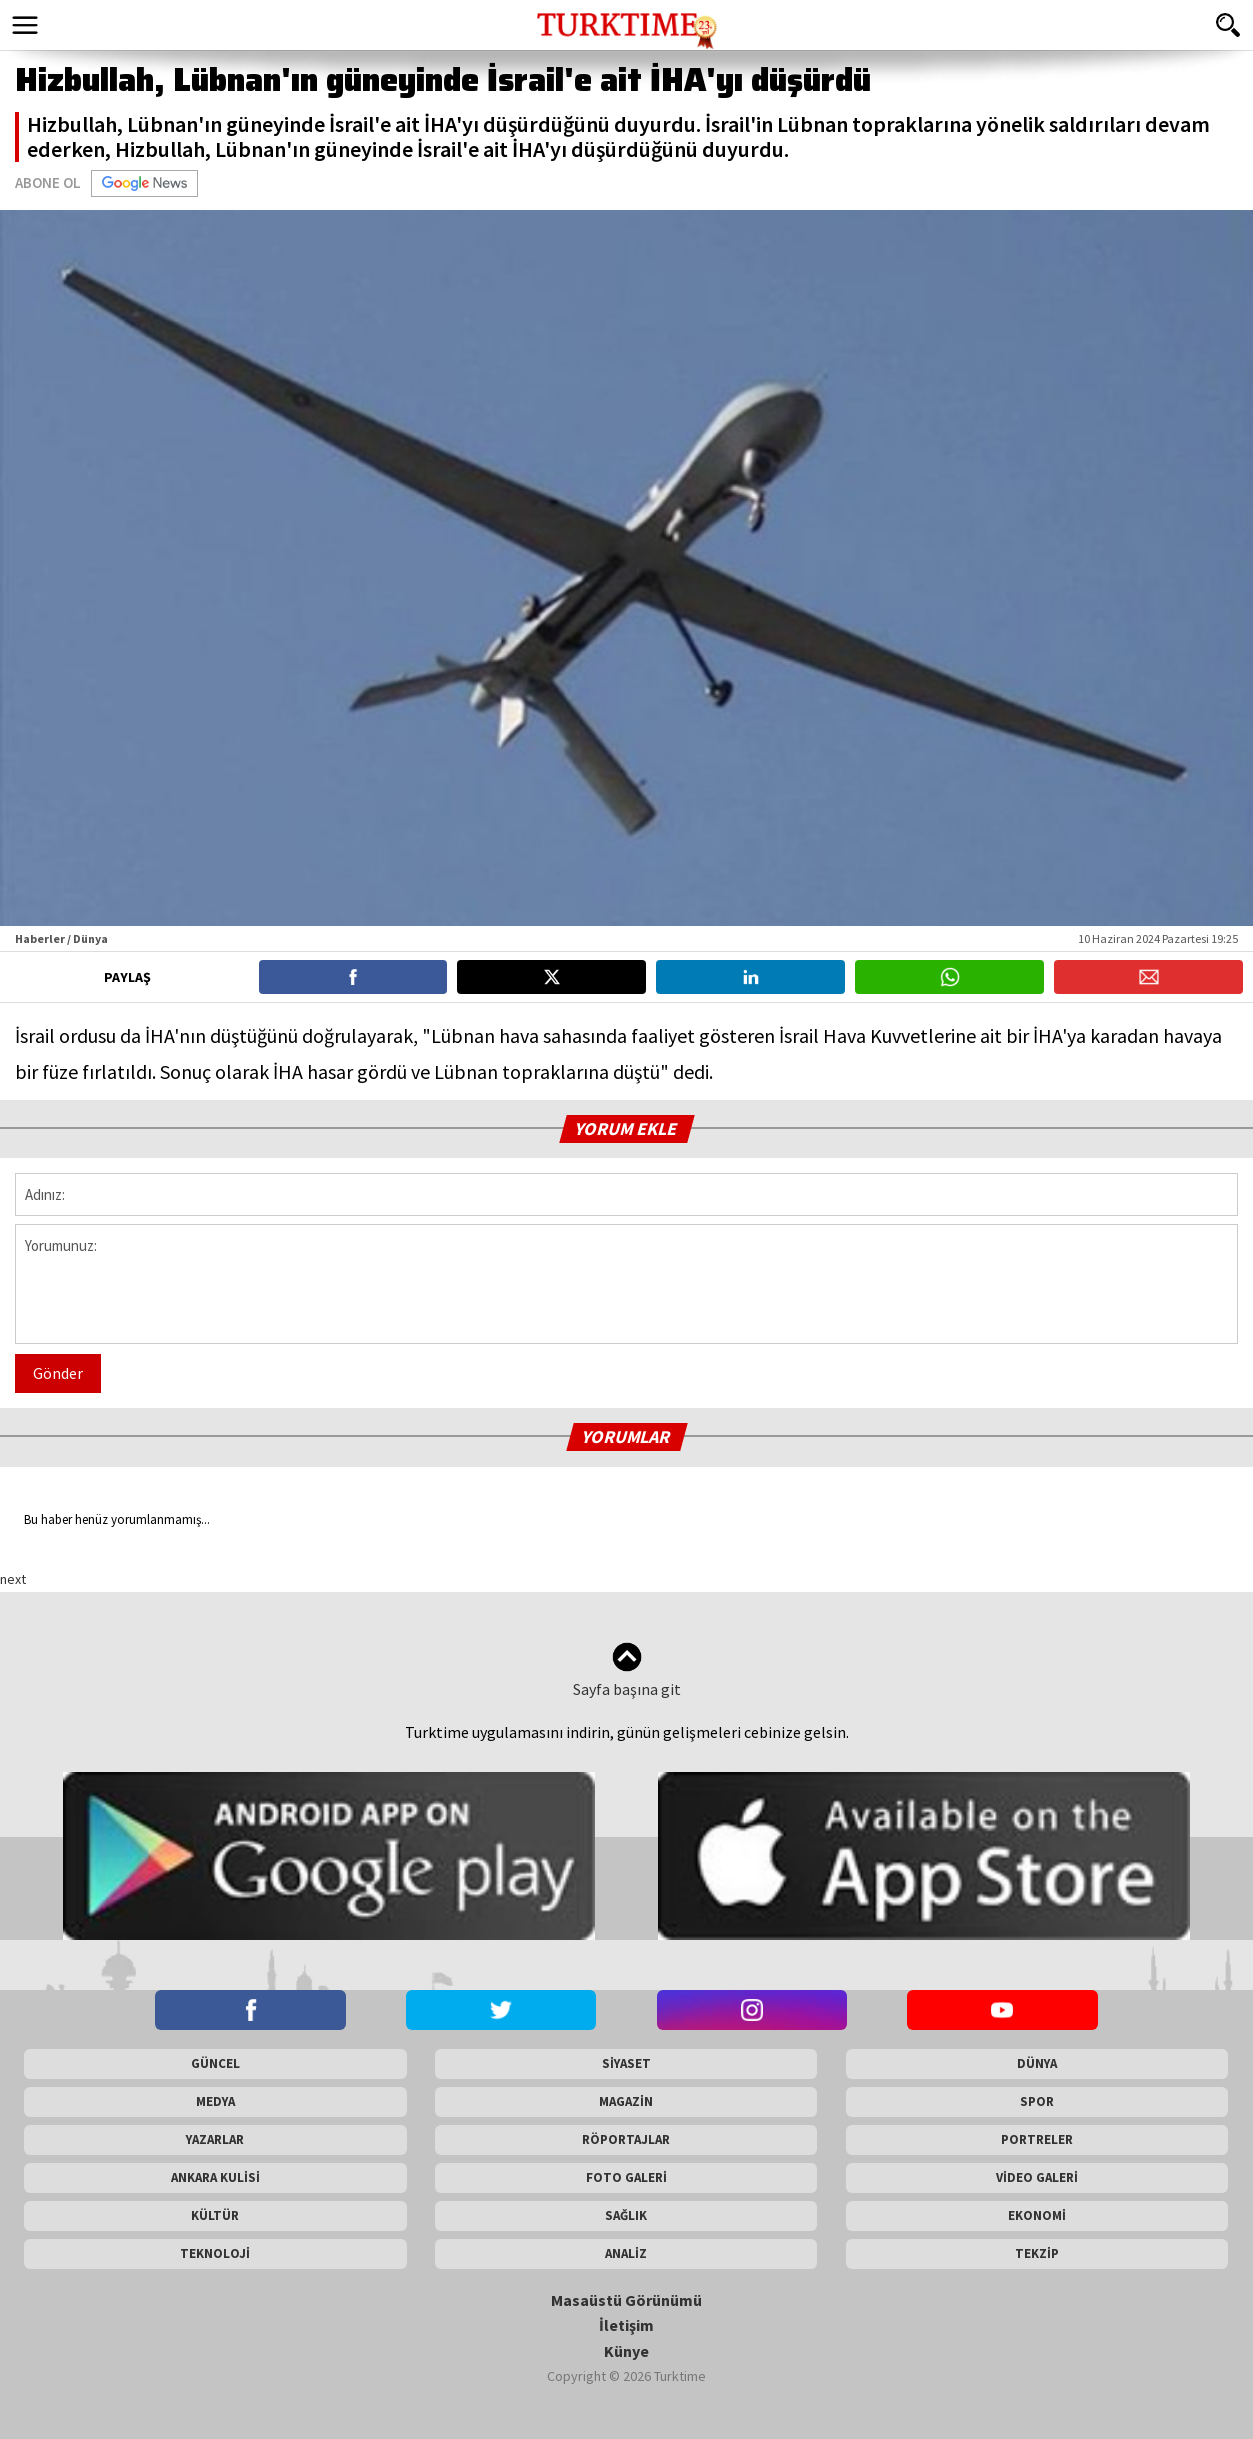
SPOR (1037, 2101)
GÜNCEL (215, 2063)
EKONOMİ (1037, 2215)
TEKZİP (1037, 2253)
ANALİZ (626, 2253)
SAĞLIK (626, 2215)
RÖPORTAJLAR (626, 2139)
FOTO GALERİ (626, 2177)
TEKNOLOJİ (215, 2253)
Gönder (58, 1373)
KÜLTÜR (215, 2215)
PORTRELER (1037, 2139)
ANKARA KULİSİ (215, 2177)
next (13, 1579)
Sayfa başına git (627, 1670)
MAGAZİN (626, 2101)
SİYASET (626, 2063)
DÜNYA (1037, 2063)
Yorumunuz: (626, 1284)
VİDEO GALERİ (1037, 2177)
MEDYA (215, 2101)
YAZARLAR (215, 2139)
